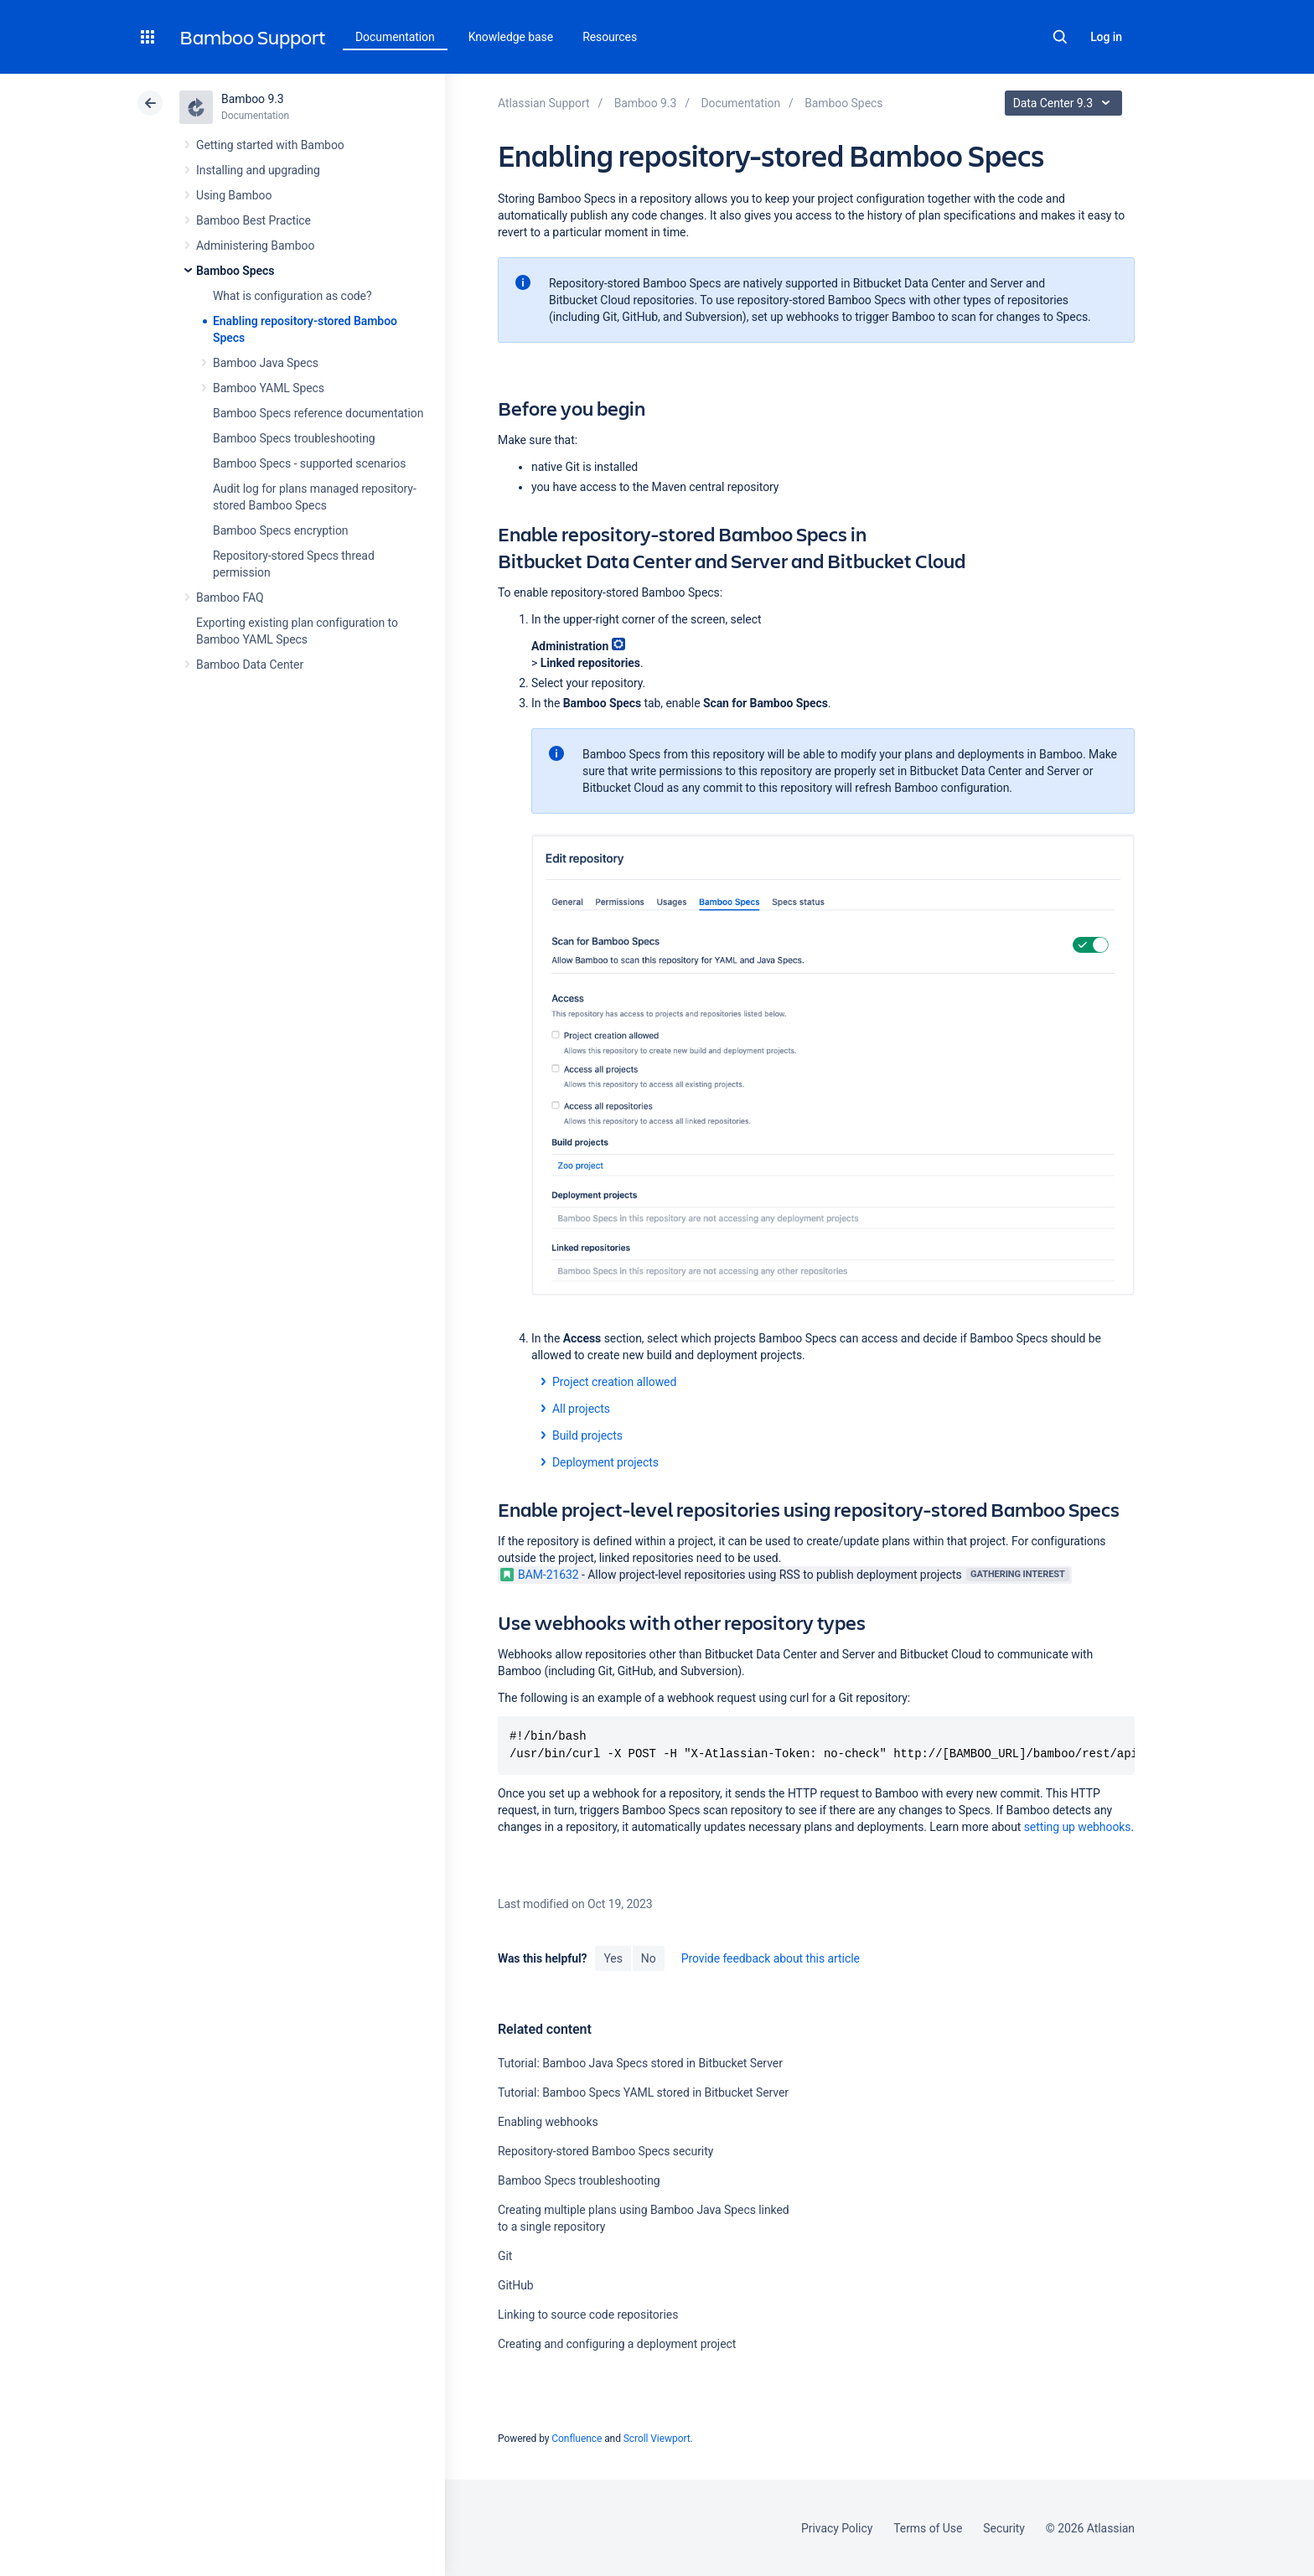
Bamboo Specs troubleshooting (294, 438)
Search (1060, 36)
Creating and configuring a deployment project (617, 2344)
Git (505, 2256)
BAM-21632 (539, 1574)
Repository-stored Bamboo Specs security (605, 2151)
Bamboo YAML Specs (268, 388)
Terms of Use (927, 2528)
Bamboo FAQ (229, 597)
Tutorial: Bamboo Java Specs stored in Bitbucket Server (640, 2063)
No (648, 1958)
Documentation (395, 37)
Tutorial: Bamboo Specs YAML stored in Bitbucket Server (643, 2092)
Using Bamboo (234, 195)
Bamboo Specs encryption (280, 530)
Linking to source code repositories (588, 2314)
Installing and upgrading (258, 170)
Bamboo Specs (235, 270)
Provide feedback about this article (770, 1958)
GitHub (516, 2285)
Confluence (576, 2438)
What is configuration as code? (292, 296)
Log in (1106, 37)
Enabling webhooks (548, 2122)
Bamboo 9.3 (252, 99)
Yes (612, 1958)
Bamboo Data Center (249, 664)
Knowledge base (511, 37)
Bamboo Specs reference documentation (318, 413)
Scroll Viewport (657, 2438)
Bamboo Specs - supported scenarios (309, 463)
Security (1004, 2528)
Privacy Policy (836, 2528)
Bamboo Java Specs (265, 363)
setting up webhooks (1077, 1827)
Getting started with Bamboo (270, 145)
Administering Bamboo (255, 245)
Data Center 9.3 (1065, 103)
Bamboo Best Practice (253, 220)
